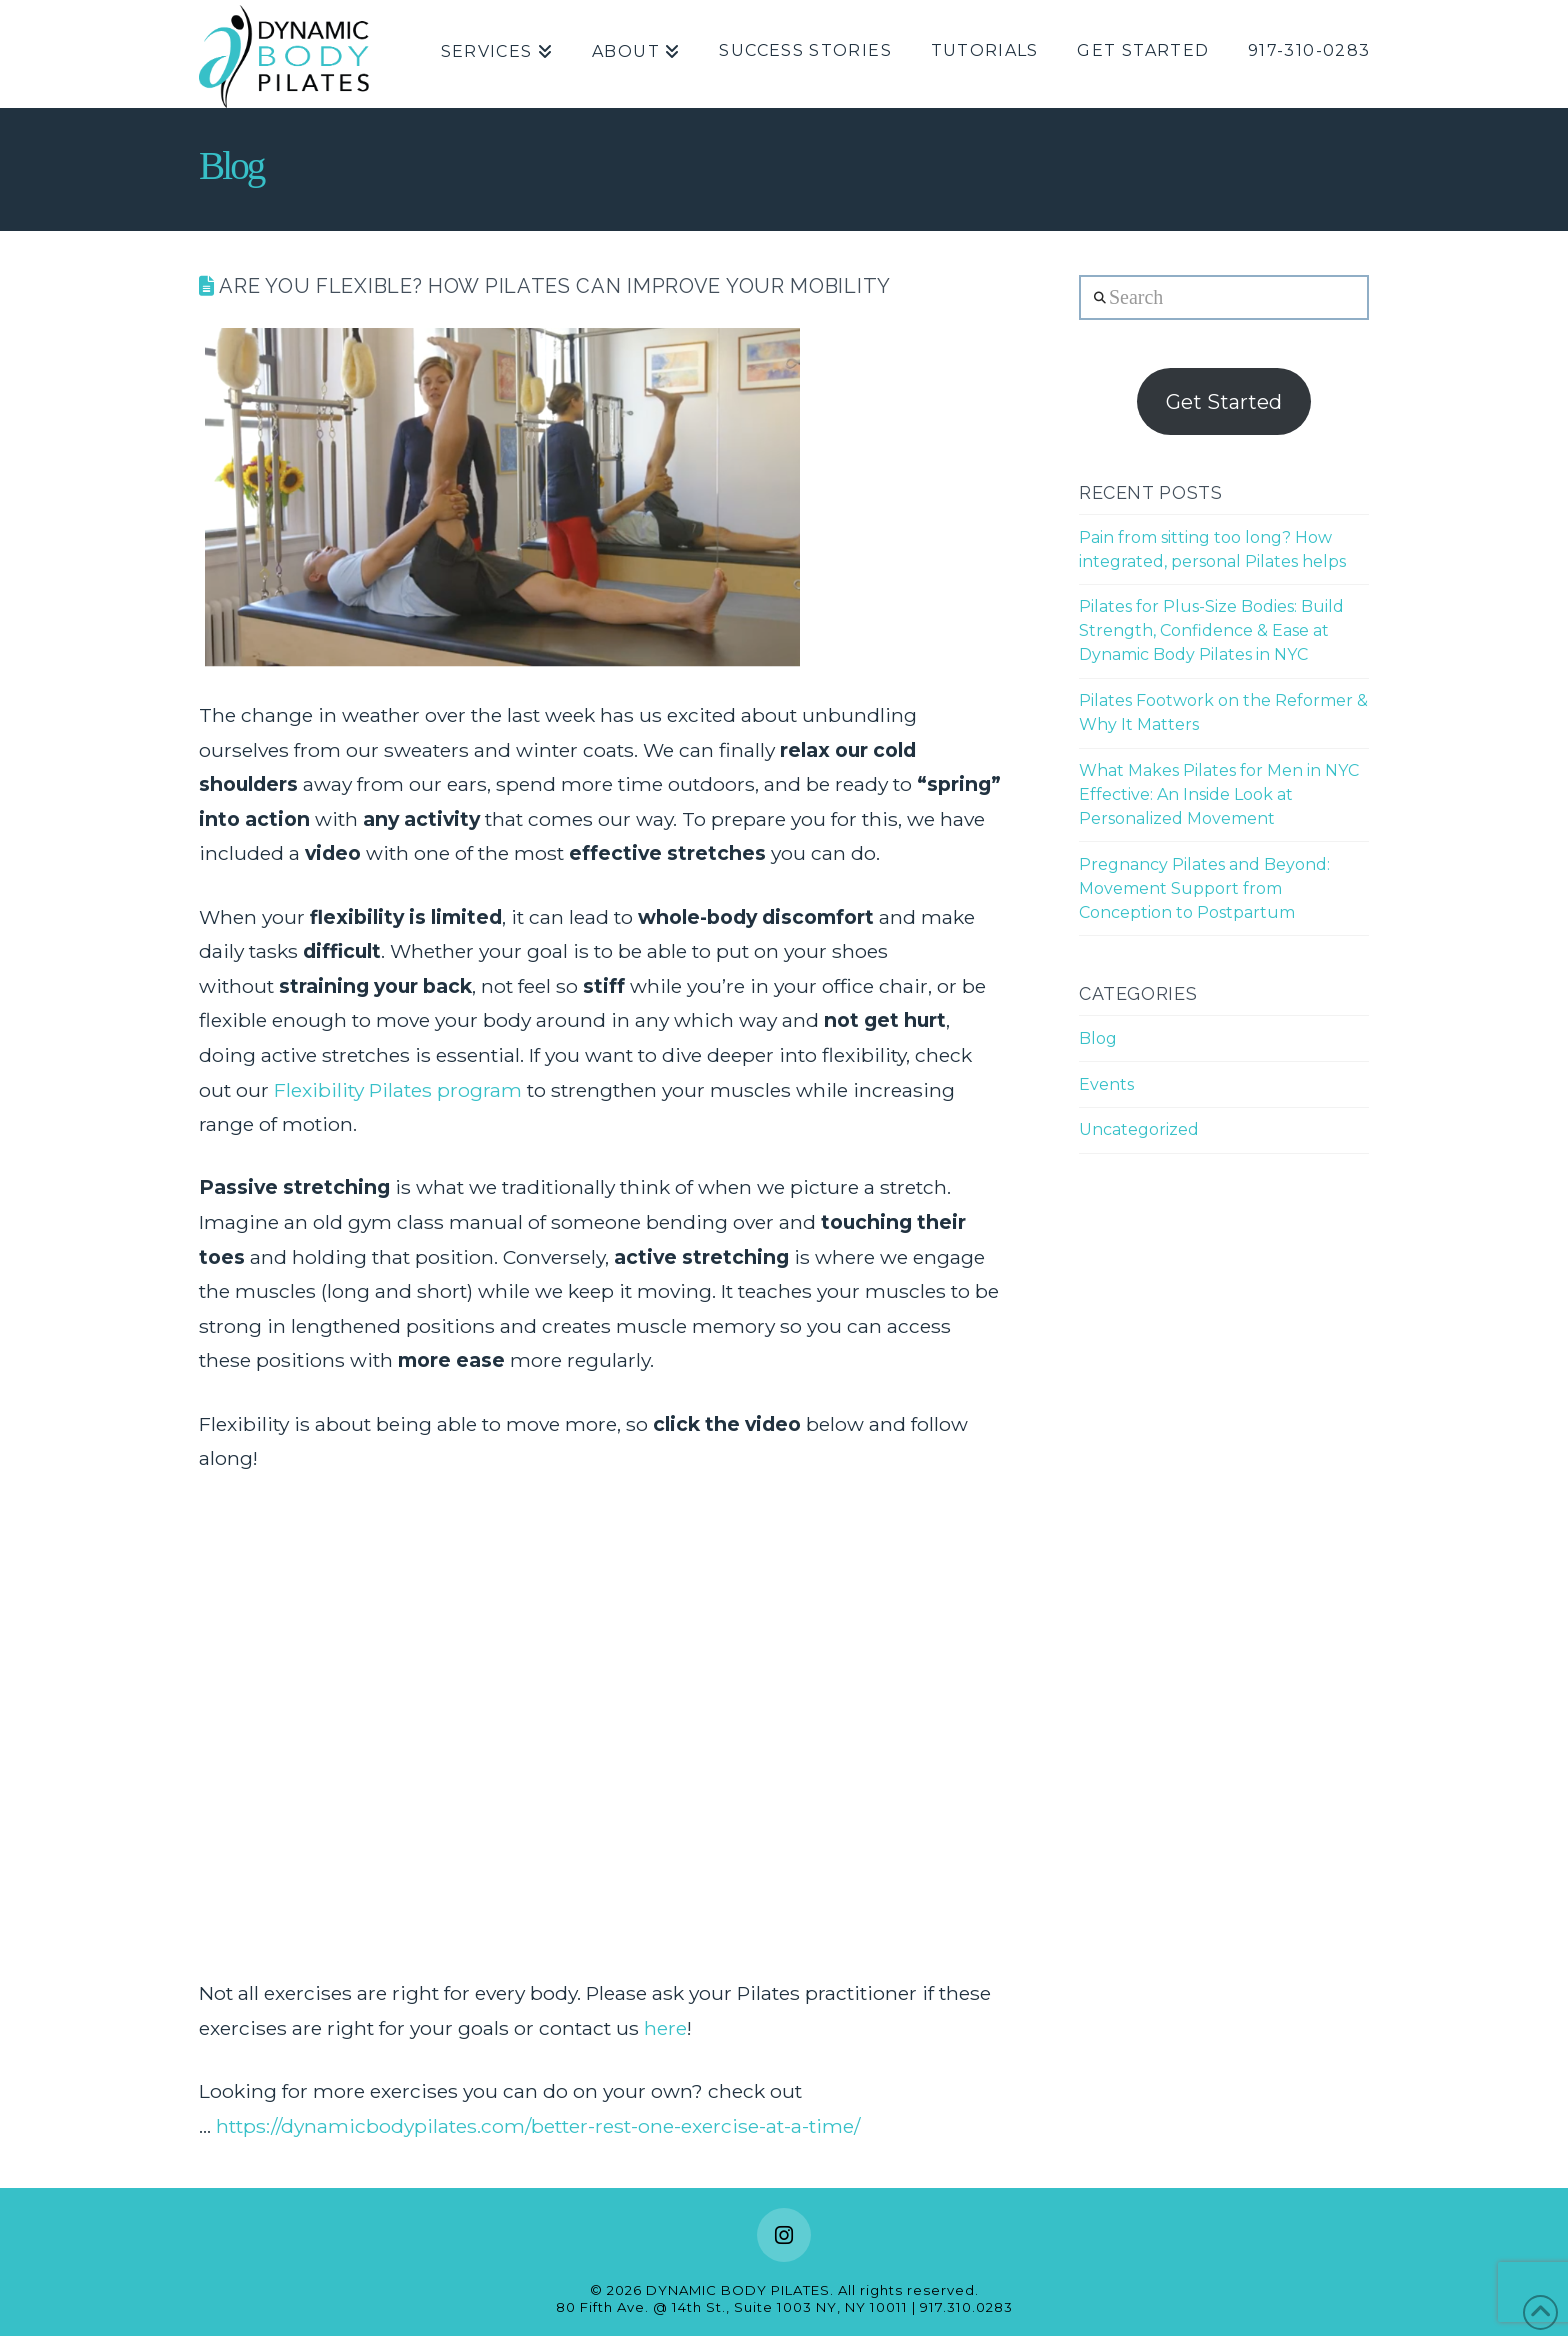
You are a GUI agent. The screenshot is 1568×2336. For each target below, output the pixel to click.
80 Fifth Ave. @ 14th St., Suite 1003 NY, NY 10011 (732, 2307)
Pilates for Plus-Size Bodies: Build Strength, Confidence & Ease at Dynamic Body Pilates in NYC (1211, 630)
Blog (1098, 1038)
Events (1106, 1084)
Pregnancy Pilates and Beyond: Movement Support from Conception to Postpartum (1204, 888)
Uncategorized (1139, 1129)
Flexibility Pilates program (398, 1090)
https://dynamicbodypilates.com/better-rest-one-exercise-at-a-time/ (538, 2126)
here (665, 2028)
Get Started (1224, 402)
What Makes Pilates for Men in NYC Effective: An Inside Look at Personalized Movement (1219, 794)
